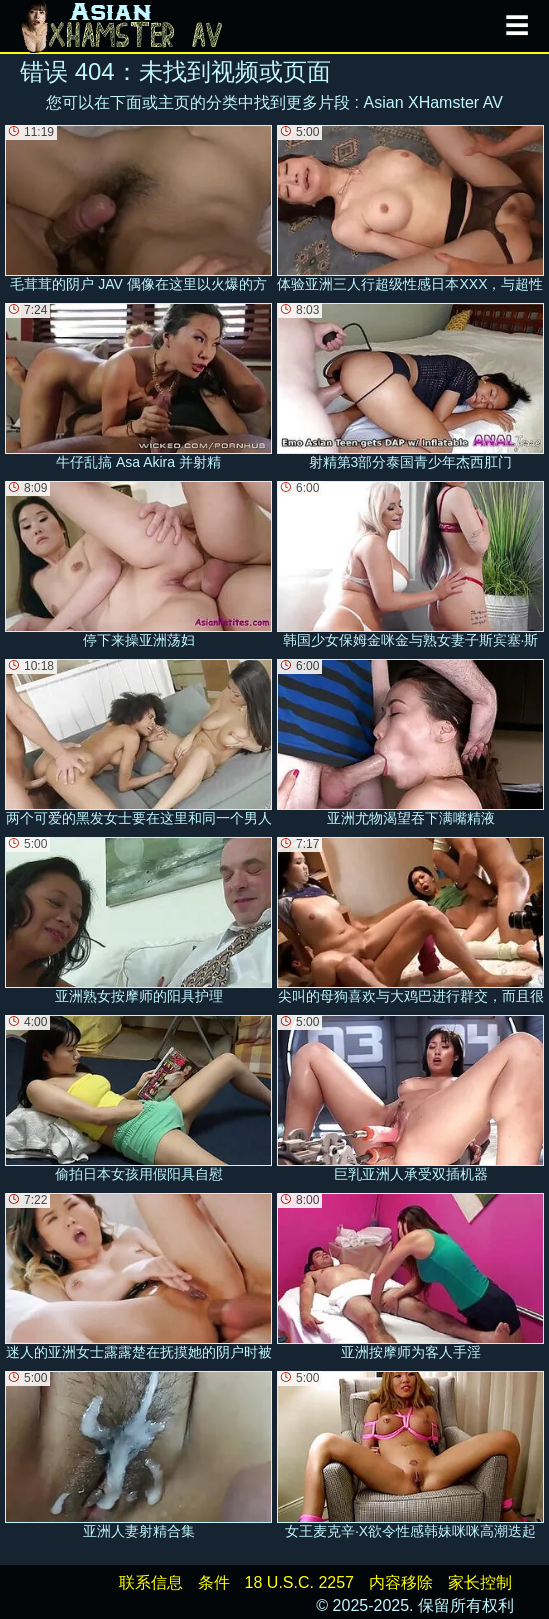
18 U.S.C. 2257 (299, 1582)
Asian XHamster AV (433, 102)
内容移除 (401, 1582)
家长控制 (480, 1582)
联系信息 (151, 1582)
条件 (214, 1582)
